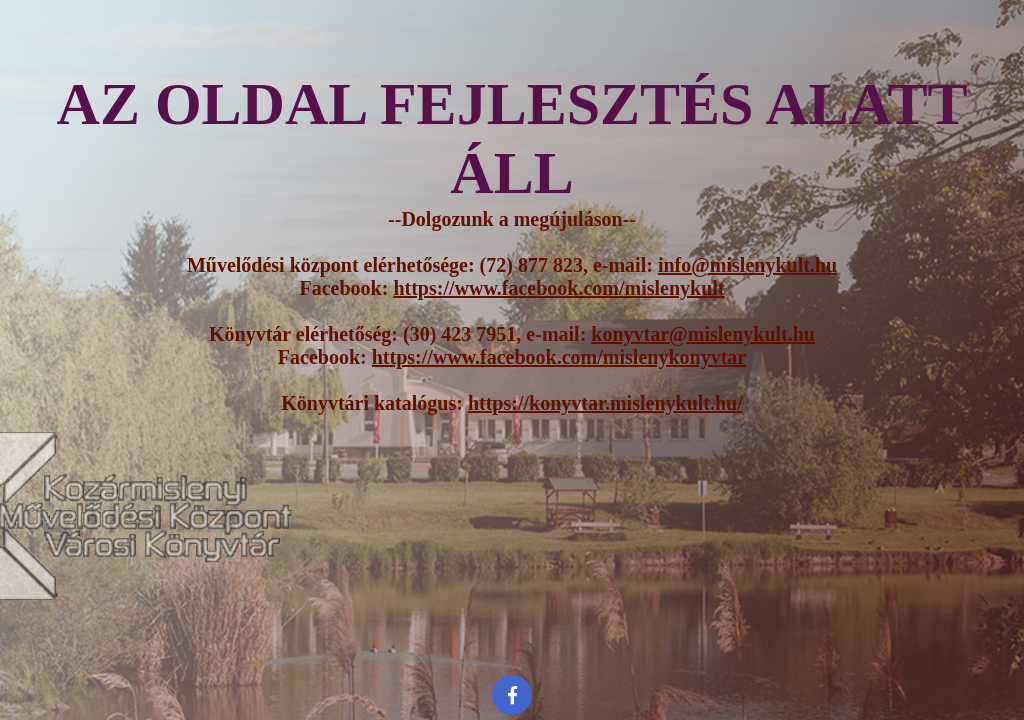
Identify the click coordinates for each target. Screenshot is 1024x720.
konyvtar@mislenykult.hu (703, 334)
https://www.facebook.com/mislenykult (558, 288)
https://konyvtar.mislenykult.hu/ (605, 403)
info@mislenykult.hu (747, 265)
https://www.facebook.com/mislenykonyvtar (559, 357)
